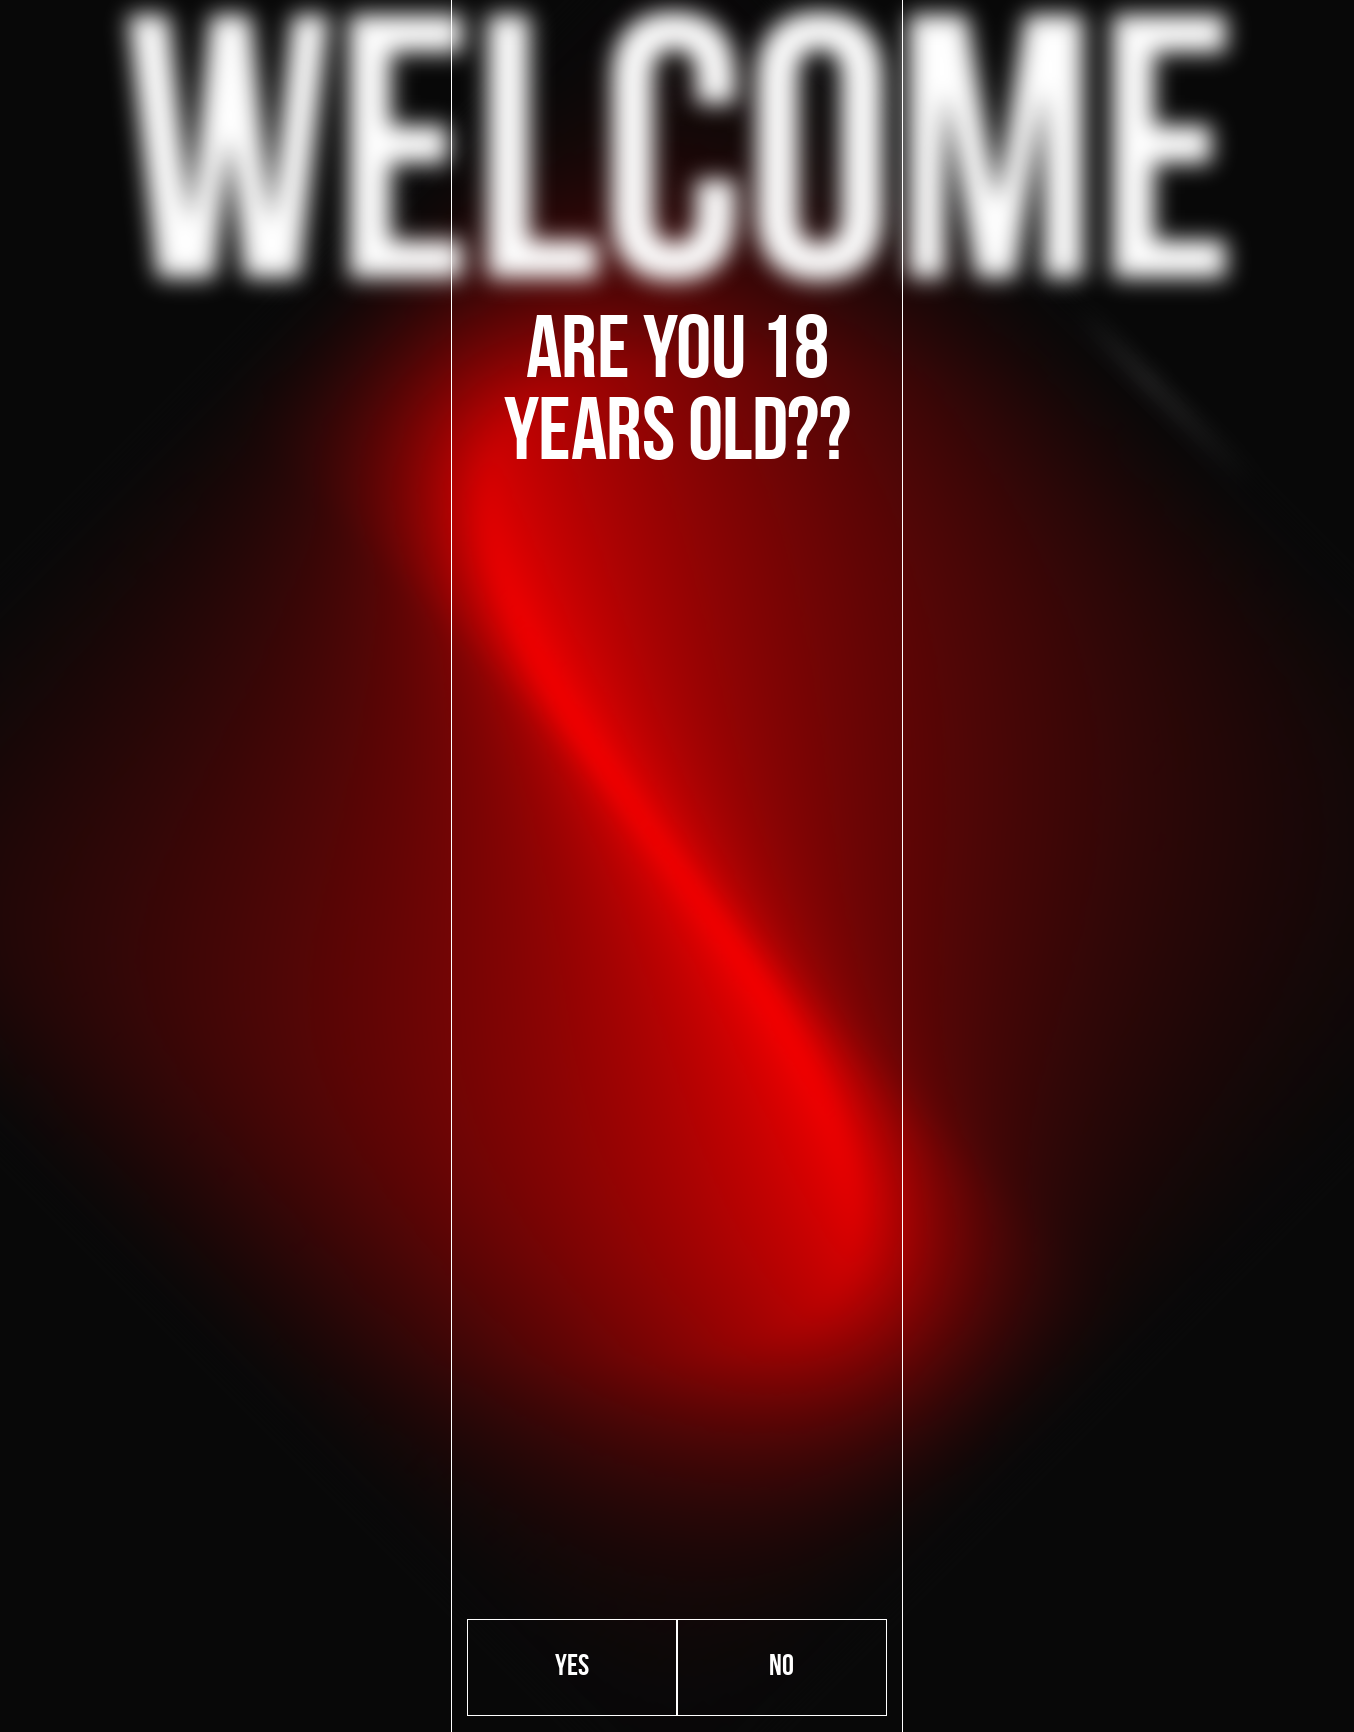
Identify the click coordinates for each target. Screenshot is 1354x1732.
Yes (572, 1667)
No (781, 1667)
